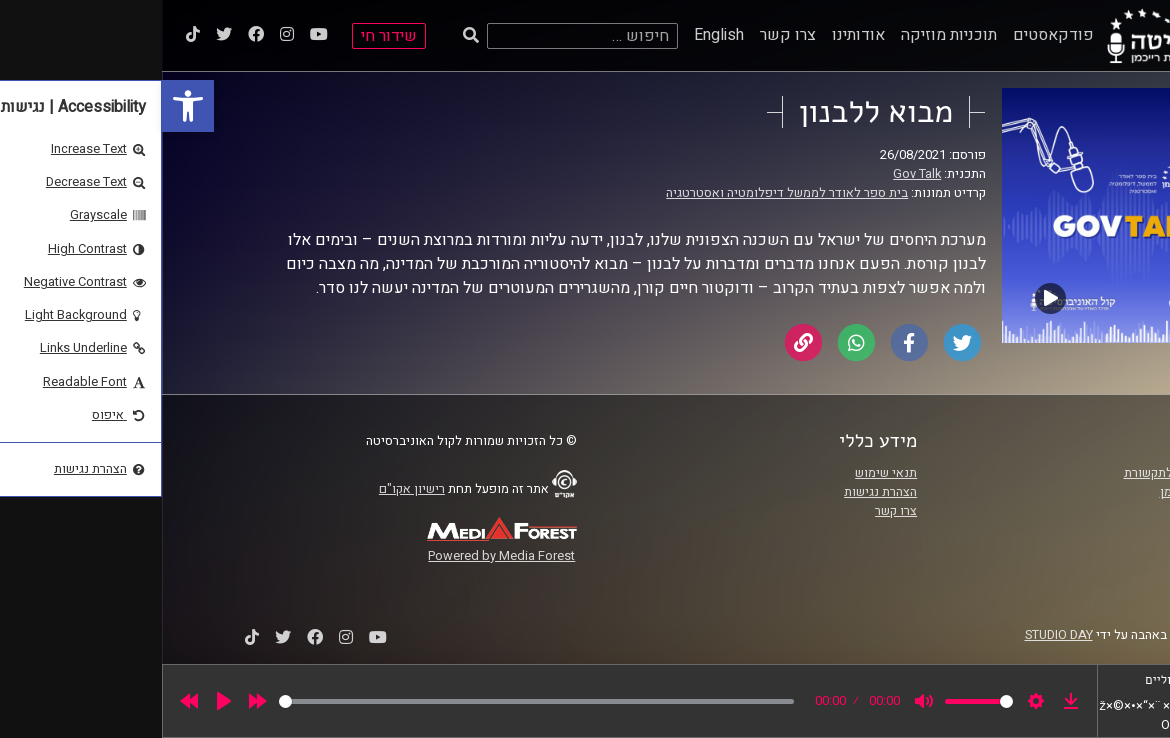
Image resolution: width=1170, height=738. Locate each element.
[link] (26, 106)
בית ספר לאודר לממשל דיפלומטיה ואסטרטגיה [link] (625, 193)
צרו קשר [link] (626, 35)
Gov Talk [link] (755, 174)
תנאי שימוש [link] (724, 473)
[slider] (374, 701)
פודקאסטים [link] (891, 35)
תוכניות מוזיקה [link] (787, 35)
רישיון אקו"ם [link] (250, 489)
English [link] (557, 35)
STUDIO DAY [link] (897, 635)
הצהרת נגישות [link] (718, 492)
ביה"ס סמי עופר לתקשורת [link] (1029, 473)
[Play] (62, 701)
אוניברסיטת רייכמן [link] (1047, 492)
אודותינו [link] (696, 35)
